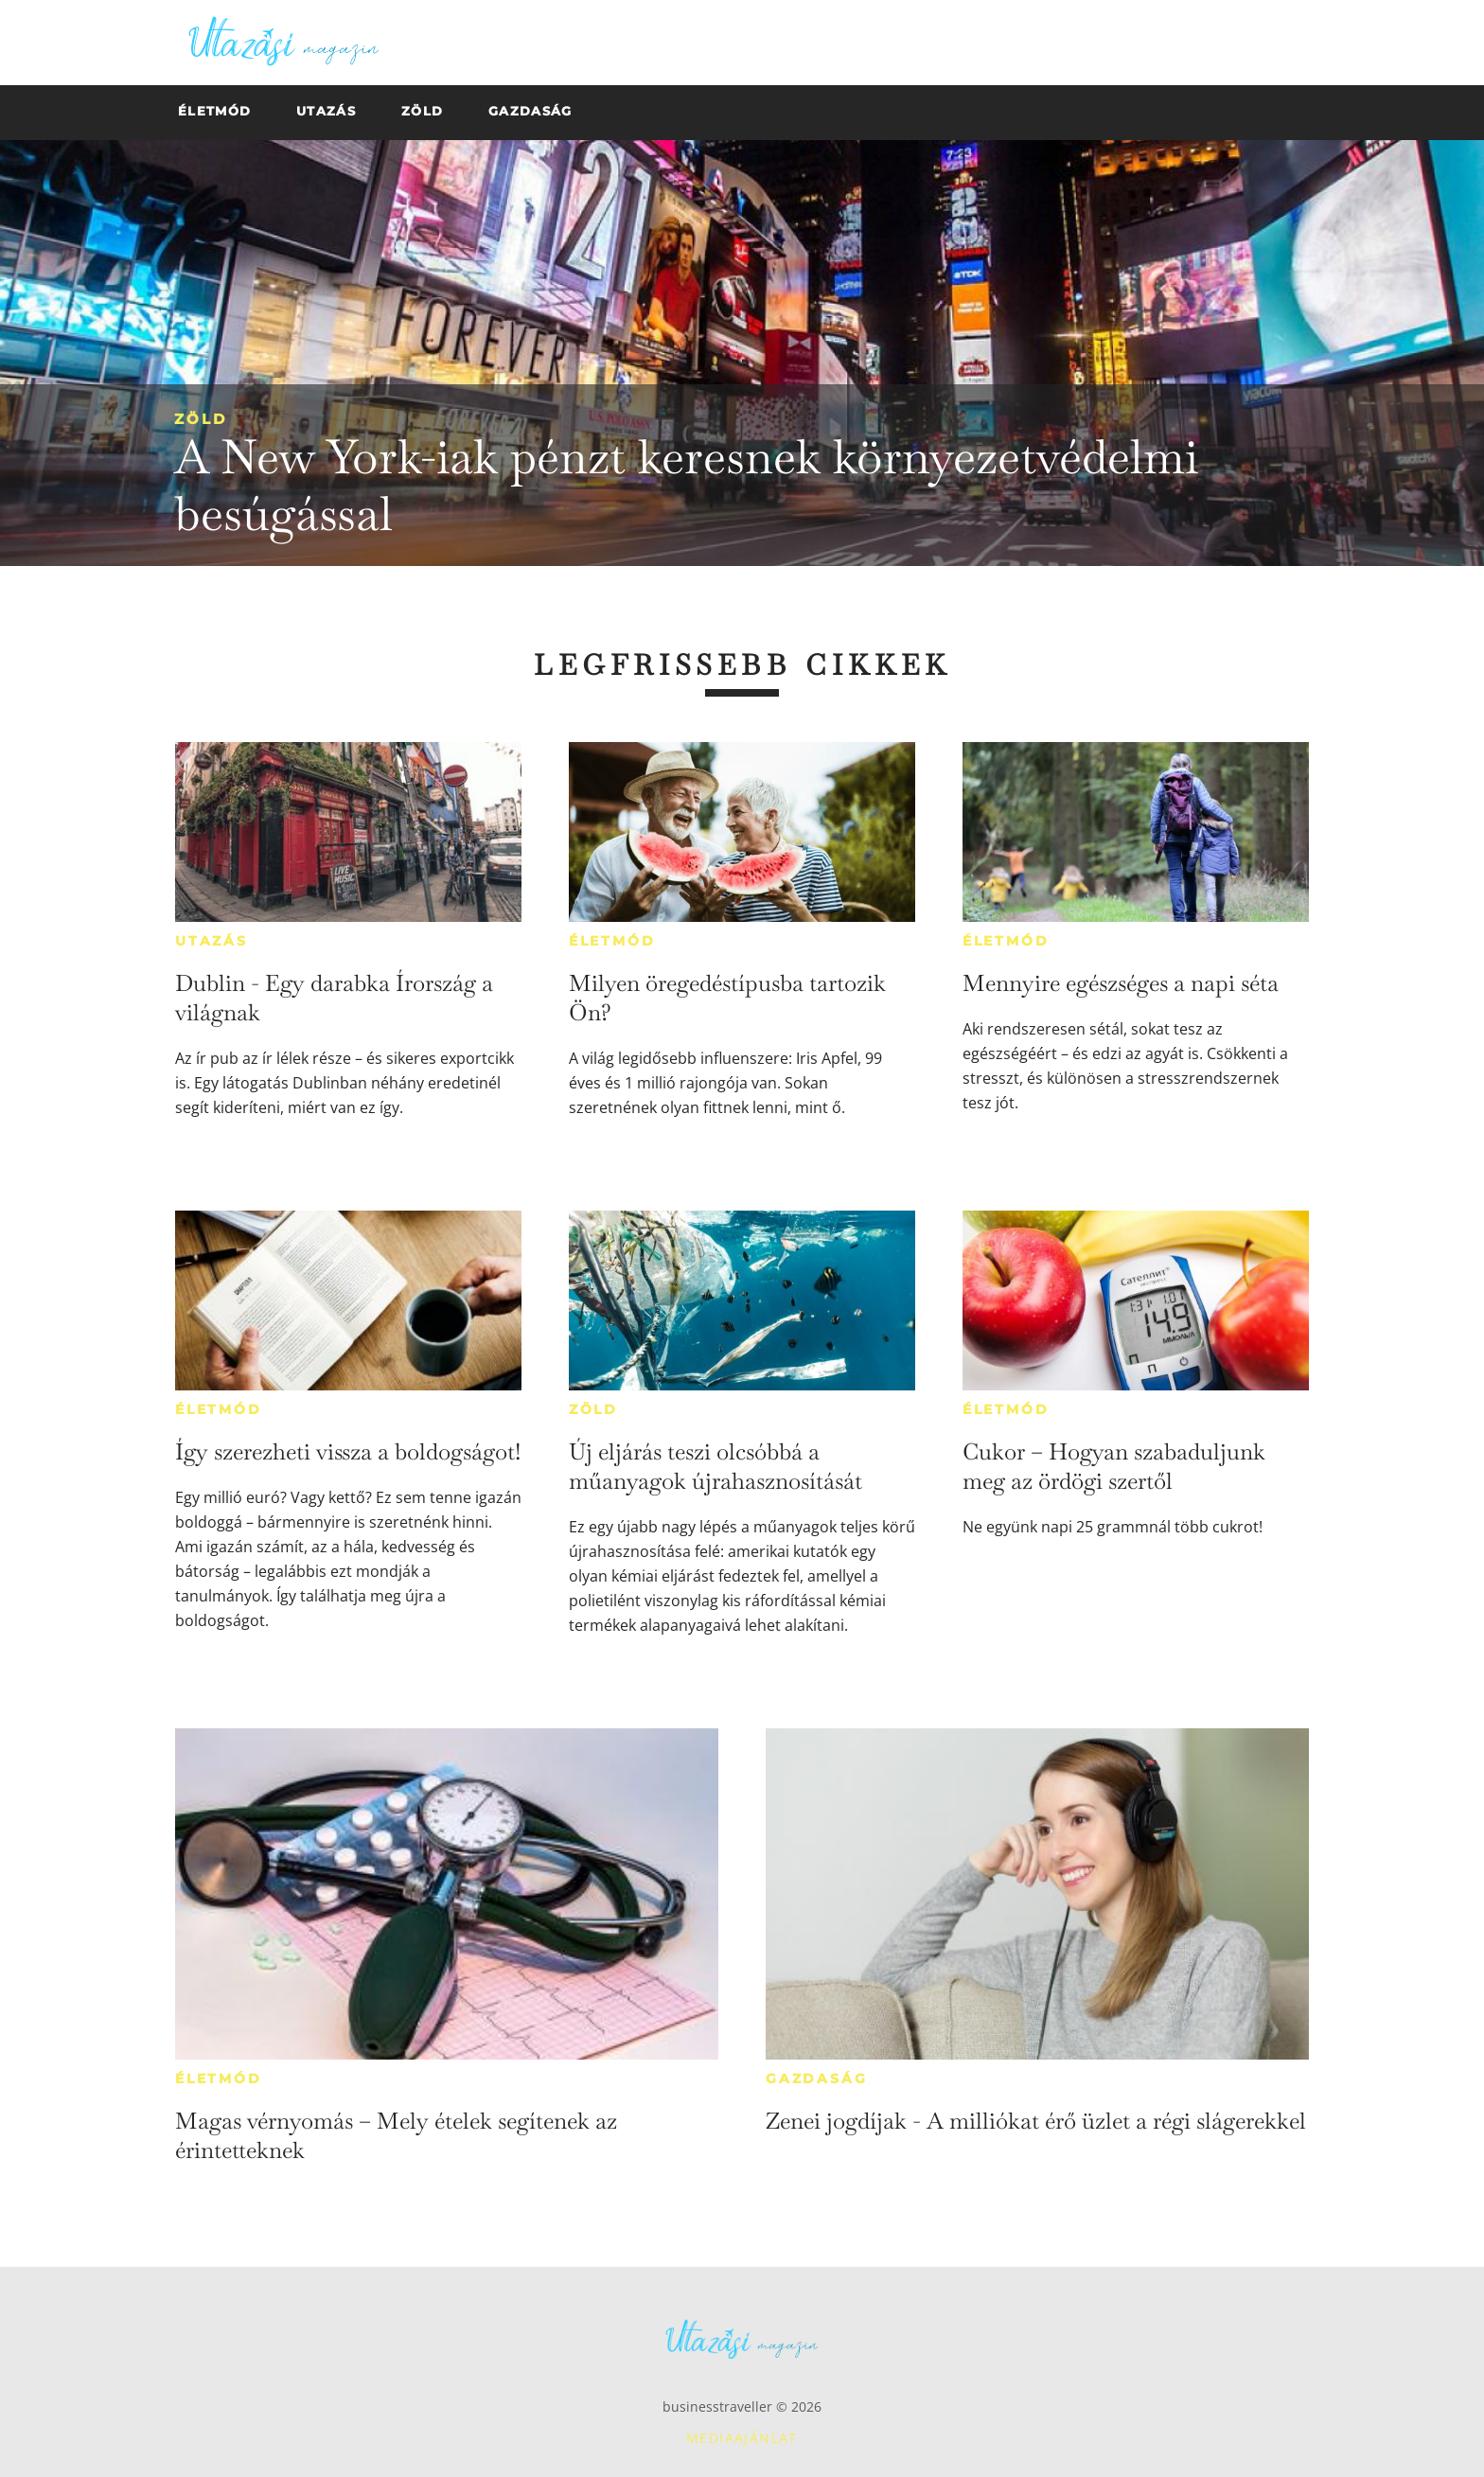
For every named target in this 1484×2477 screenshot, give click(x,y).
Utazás (211, 940)
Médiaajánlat (742, 2438)
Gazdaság (816, 2078)
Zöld (200, 419)
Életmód (612, 940)
